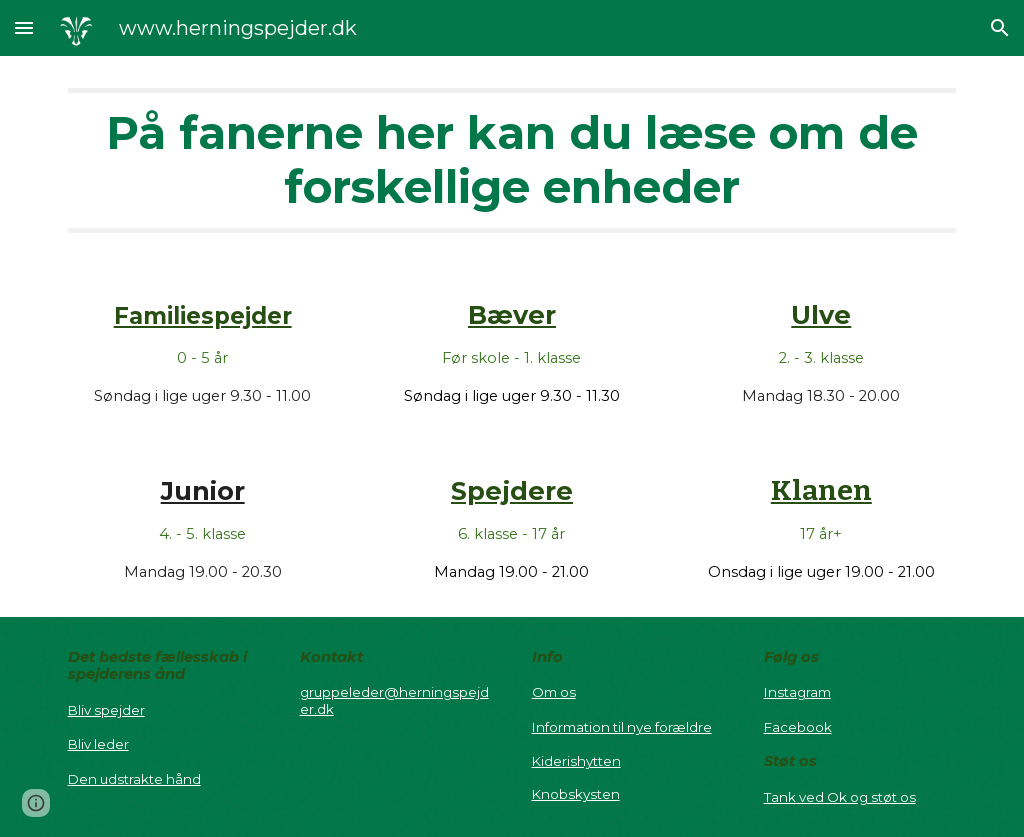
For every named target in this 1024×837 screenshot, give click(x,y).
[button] (24, 27)
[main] (512, 160)
